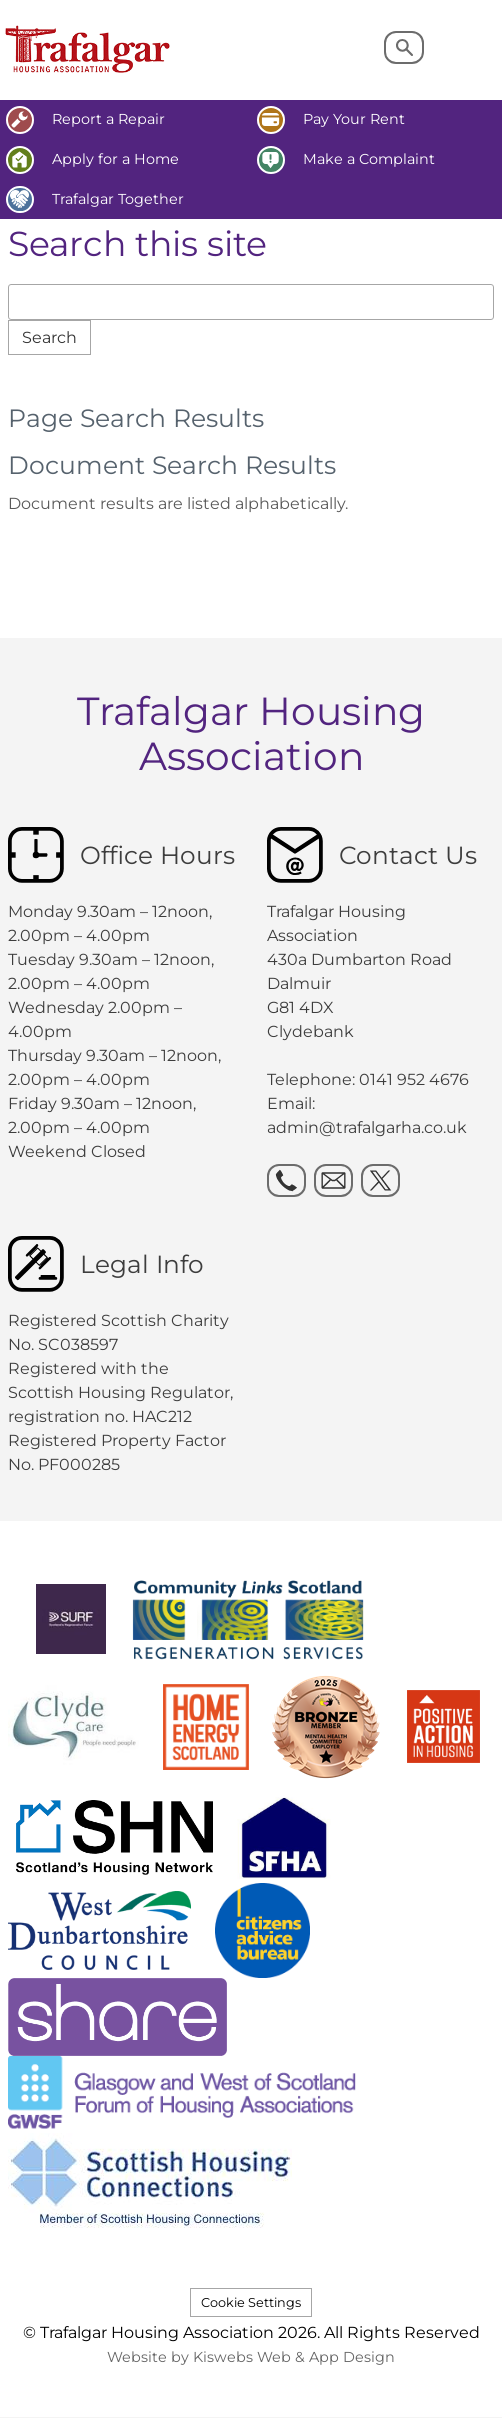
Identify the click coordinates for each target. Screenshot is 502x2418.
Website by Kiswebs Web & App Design (251, 2357)
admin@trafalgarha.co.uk (367, 1127)
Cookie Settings (251, 2302)
